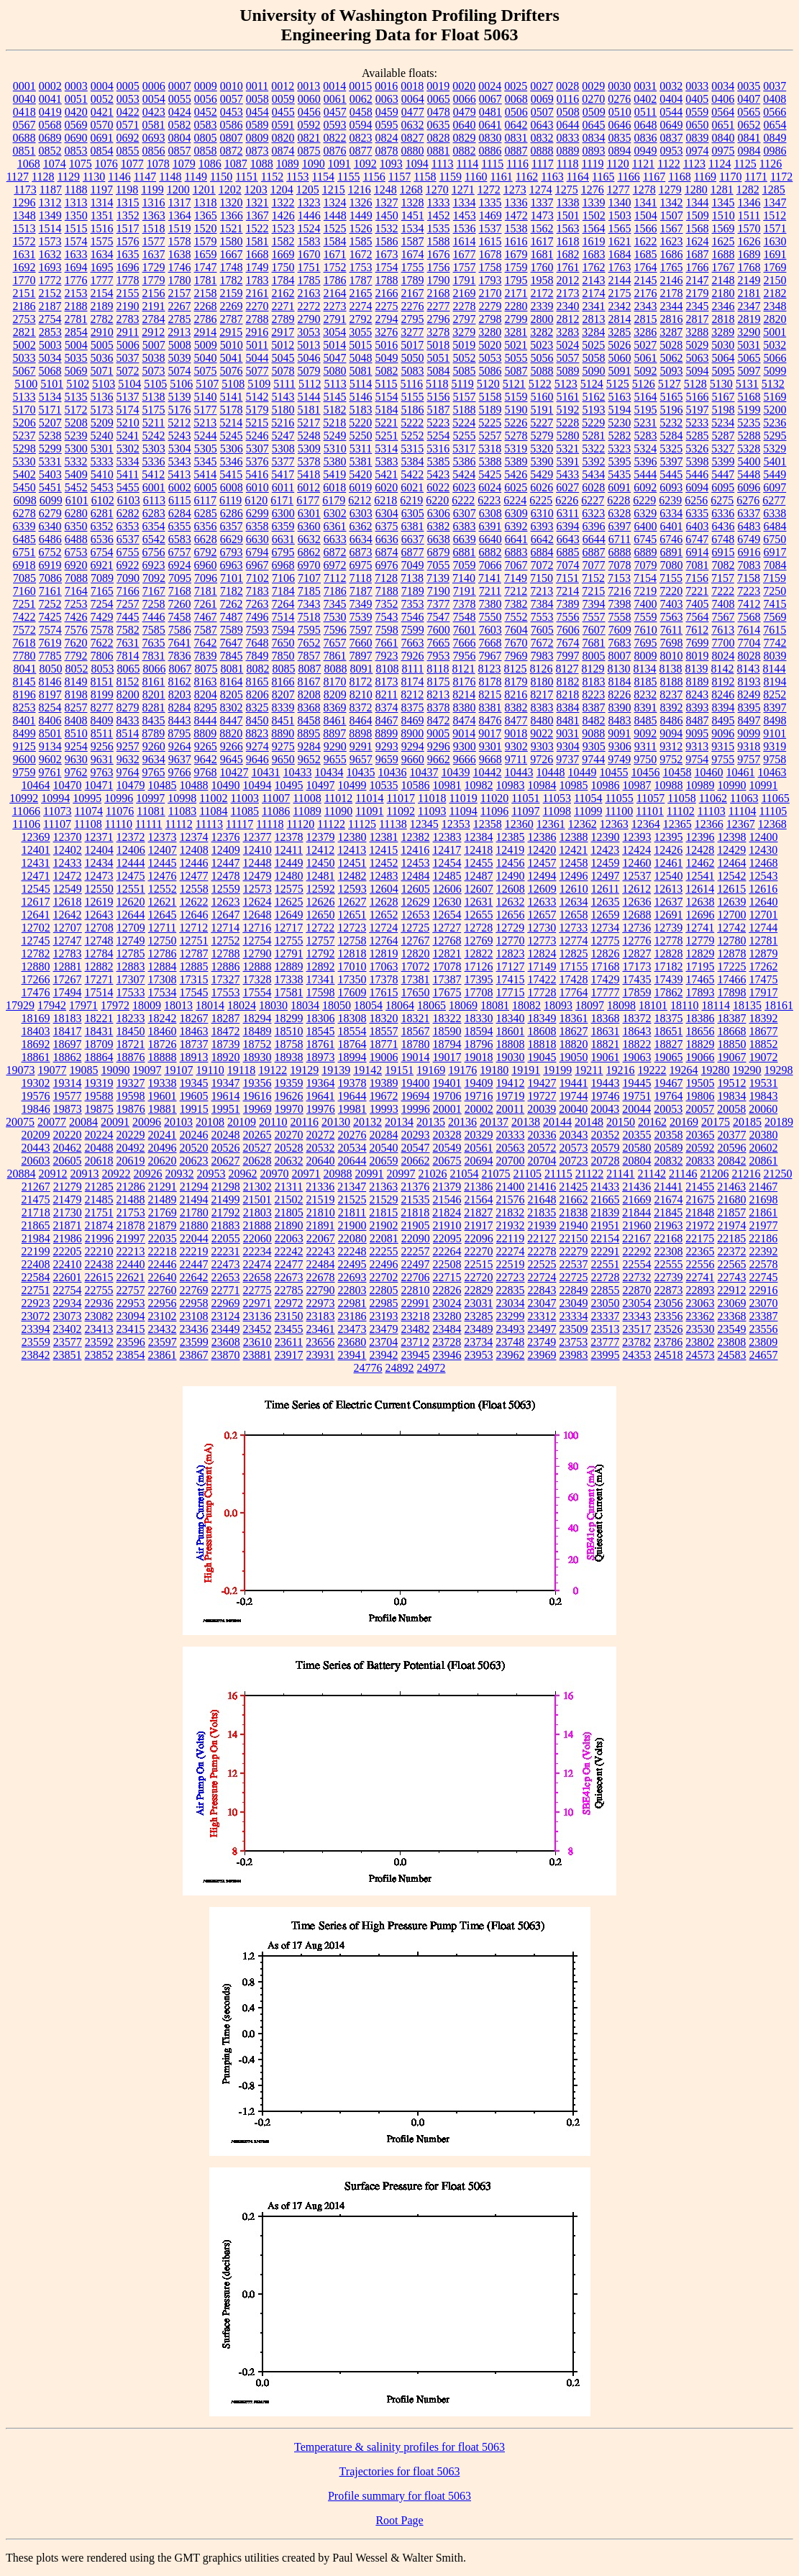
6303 (361, 513)
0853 (76, 151)
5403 (50, 474)
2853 (50, 332)
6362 (361, 526)
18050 (336, 1005)
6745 (645, 539)
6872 (335, 552)
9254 (76, 746)
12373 (162, 837)
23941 (352, 1355)
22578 (763, 1264)
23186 (352, 1316)
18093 (558, 1005)
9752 (670, 759)
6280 (76, 513)
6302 (335, 513)
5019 (463, 345)
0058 (257, 99)
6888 (619, 552)
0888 (542, 151)
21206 (714, 1174)
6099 (51, 500)
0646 (619, 125)
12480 (289, 876)
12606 (447, 889)
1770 (24, 280)
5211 (153, 423)
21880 (194, 1225)
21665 (605, 1199)
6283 (153, 513)
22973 (320, 1303)
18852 (763, 1044)
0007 (179, 86)
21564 (479, 1199)
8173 (386, 681)
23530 (700, 1329)
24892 (399, 1368)
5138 (153, 397)
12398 (732, 837)
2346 (723, 306)
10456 (645, 772)
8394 (723, 707)
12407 (162, 850)
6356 (205, 526)
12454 (447, 863)
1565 (619, 228)
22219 (194, 1251)
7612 (696, 630)
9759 (24, 772)
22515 (479, 1264)
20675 (447, 1161)
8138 (670, 669)
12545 (36, 889)
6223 (489, 500)
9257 (128, 746)
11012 (338, 798)
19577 (67, 1096)
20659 (384, 1161)
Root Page (399, 2520)
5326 (696, 448)
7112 (335, 578)
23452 (257, 1329)
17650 (415, 992)
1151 (246, 176)
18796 (479, 1044)
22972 (289, 1303)
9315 (722, 746)
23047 (542, 1303)
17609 (352, 992)
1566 (645, 228)
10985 (574, 785)
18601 (510, 1031)
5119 (462, 384)
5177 (205, 410)
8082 (257, 669)
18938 (289, 1057)
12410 (257, 850)
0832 (542, 138)
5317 (463, 448)
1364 (179, 215)
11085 (245, 811)
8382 (516, 707)
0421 (102, 112)
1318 (205, 202)
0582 (179, 125)
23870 (225, 1355)
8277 (102, 707)
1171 (755, 176)
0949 (645, 151)
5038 (153, 358)
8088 (335, 669)
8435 (153, 720)
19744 (574, 1096)
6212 (359, 500)
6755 (128, 552)
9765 (153, 772)
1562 (542, 228)
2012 (568, 280)
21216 (745, 1174)
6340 (50, 526)
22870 (637, 1290)
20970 (274, 1174)
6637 (412, 539)
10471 (99, 785)
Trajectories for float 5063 (399, 2471)
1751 (309, 267)
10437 (424, 772)
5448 (748, 474)
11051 (525, 798)
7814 (128, 656)
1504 (645, 215)
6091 (619, 487)
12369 (36, 837)
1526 (361, 228)
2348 (775, 306)
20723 (574, 1161)
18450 (131, 1031)
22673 (289, 1277)
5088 (542, 371)
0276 (619, 99)
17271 (99, 979)
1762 (594, 267)
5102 (77, 384)
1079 (184, 164)
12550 (99, 889)
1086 (210, 164)
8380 (464, 707)
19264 (684, 1070)
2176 (645, 293)
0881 (438, 151)
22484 (320, 1264)
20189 (778, 1122)
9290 (335, 746)
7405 (697, 604)
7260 (179, 604)
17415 (510, 979)
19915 (194, 1109)
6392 (516, 526)
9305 (594, 746)
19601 (162, 1096)
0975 (723, 151)
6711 (619, 539)
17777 (605, 992)
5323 (619, 448)
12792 (320, 953)
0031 (645, 86)
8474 (464, 720)
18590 (447, 1031)
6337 (748, 513)
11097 (525, 811)
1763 (619, 267)
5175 (153, 410)
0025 (515, 86)
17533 (131, 992)
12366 (709, 824)
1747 (205, 267)
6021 (412, 487)
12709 (131, 927)
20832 (668, 1161)
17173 (637, 966)
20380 (763, 1135)
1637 (153, 254)
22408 (36, 1264)
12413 (351, 850)
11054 (588, 798)
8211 (386, 694)
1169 (705, 176)
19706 (447, 1096)
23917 (289, 1355)
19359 (289, 1083)
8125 (515, 669)
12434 (99, 863)
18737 (194, 1044)
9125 (24, 746)
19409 (479, 1083)
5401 (775, 461)
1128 (43, 176)
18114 (716, 1005)
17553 (225, 992)
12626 (320, 902)
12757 (320, 940)
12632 (510, 902)
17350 (352, 979)
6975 (361, 565)
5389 (516, 461)
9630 (76, 759)
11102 (681, 811)
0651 (723, 125)
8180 (542, 681)
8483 (619, 720)
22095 (447, 1238)
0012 (282, 86)
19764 (668, 1096)
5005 (102, 345)
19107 (178, 1070)
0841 (749, 138)
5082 (386, 371)
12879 (763, 953)
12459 (605, 863)
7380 (490, 604)
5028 (670, 345)
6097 (774, 487)
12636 (637, 902)
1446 (309, 215)
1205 (307, 189)
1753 (361, 267)
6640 (490, 539)
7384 (542, 604)
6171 (281, 500)
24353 (637, 1355)
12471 (36, 876)
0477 (412, 112)
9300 (464, 746)
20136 (462, 1122)
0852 (50, 151)
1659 (205, 254)
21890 (289, 1225)
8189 (697, 681)
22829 (479, 1290)
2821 (24, 332)
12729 (510, 927)
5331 (50, 461)
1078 (158, 164)
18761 (320, 1044)
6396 (594, 526)
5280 (568, 435)
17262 (763, 966)
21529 (384, 1199)
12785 (131, 953)
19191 (525, 1070)
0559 (696, 112)
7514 (283, 617)
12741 (699, 927)
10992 (23, 798)
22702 (384, 1277)
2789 (283, 319)
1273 (514, 189)
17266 (36, 979)
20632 (289, 1161)
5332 (76, 461)
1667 (231, 254)
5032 (774, 345)
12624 (257, 902)
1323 (309, 202)
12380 (352, 837)
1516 (102, 228)
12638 (700, 902)
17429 (605, 979)
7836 (179, 656)
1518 (153, 228)
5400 (749, 461)
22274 (510, 1251)
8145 (24, 681)
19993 (384, 1109)
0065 (438, 99)
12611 (605, 889)
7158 (748, 578)
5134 (50, 397)
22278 (542, 1251)
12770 (510, 940)
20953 (211, 1174)
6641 (516, 539)
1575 (102, 241)
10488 (194, 785)
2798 (490, 319)
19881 (162, 1109)
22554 (637, 1264)
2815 (645, 319)
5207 (50, 423)
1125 (745, 164)
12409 (225, 850)
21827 (478, 1212)
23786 (668, 1342)
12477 (194, 876)
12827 (637, 953)
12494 (542, 876)
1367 (257, 215)
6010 (257, 487)
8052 (76, 669)
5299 (50, 448)
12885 (194, 966)
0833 (568, 138)
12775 (605, 940)
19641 (320, 1096)
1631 (24, 254)
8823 (256, 733)
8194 (775, 681)
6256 (696, 500)
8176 (464, 681)
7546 (412, 617)
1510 (723, 215)
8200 (128, 694)
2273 (335, 306)
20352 (605, 1135)
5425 (489, 474)
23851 (67, 1355)
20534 (352, 1148)
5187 (438, 410)
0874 (283, 151)
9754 (696, 759)
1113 (443, 164)
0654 (775, 125)
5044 (257, 358)
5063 (697, 358)
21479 (67, 1199)
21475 (36, 1199)
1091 (339, 164)
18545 (320, 1031)
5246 (257, 435)
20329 (479, 1135)
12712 (193, 927)
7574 (50, 630)
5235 (748, 423)
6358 (257, 526)
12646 (194, 915)
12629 (415, 902)
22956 (162, 1303)
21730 (67, 1212)
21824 (446, 1212)
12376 (225, 837)
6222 (463, 500)
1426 (283, 215)
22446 (162, 1264)
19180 (494, 1070)
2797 (464, 319)
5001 (774, 332)
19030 (510, 1057)
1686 (671, 254)
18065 (431, 1005)
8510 (76, 733)
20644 (352, 1161)
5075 (205, 371)
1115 (492, 164)
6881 (464, 552)
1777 (102, 280)
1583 (309, 241)
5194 (619, 410)
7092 (153, 578)
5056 (542, 358)
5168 (749, 397)
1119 (593, 164)
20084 (83, 1122)
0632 (412, 125)
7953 (438, 656)
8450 (257, 720)
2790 (309, 319)
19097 (146, 1070)
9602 (50, 759)
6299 (257, 513)
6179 (333, 500)
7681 (594, 643)
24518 (668, 1355)
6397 (619, 526)
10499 (352, 785)
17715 (510, 992)
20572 (542, 1148)
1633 (76, 254)
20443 (36, 1148)
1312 (50, 202)
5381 (361, 461)
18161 (778, 1005)
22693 (352, 1277)
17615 (384, 992)
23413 (99, 1329)
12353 (456, 824)
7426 (76, 617)
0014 (334, 86)
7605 (542, 630)
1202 (230, 189)
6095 (722, 487)
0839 (697, 138)
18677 (763, 1031)
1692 (24, 267)
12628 (384, 902)
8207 (283, 694)
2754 (50, 319)
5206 (24, 423)
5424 (463, 474)
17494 (67, 992)
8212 (412, 694)
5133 (24, 397)
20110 (273, 1122)
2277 (438, 306)
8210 (361, 694)
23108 (194, 1316)
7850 (283, 656)
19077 (51, 1070)
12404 (99, 850)
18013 (178, 1005)
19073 (20, 1070)
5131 (747, 384)
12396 (700, 837)
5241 (128, 435)
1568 (697, 228)
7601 (464, 630)
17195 (700, 966)
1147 (145, 176)
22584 (36, 1277)
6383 (464, 526)
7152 (593, 578)
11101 (650, 811)
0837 (671, 138)
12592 (320, 889)
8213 (437, 694)
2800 (542, 319)
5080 (335, 371)
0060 (309, 99)
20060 (763, 1109)
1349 (50, 215)
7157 (722, 578)
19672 (384, 1096)
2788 (257, 319)
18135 (747, 1005)
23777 (604, 1342)
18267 (194, 1018)
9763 (102, 772)
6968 (283, 565)
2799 (516, 319)
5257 (490, 435)
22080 (352, 1238)
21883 (225, 1225)
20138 (525, 1122)
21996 (99, 1238)
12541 (700, 876)
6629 (231, 539)
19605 (194, 1096)
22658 (257, 1277)
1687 (697, 254)
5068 (50, 371)
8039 (775, 656)
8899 (386, 733)
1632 (50, 254)
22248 (352, 1251)
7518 (309, 617)
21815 (383, 1212)
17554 (257, 992)
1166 (628, 176)
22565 (732, 1264)
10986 (605, 785)
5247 (283, 435)
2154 (102, 293)
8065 (128, 669)
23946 (447, 1355)
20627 (225, 1161)
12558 (194, 889)
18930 (257, 1057)
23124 (225, 1316)
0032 (670, 86)
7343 (309, 604)
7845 (231, 656)
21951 (605, 1225)
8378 (438, 707)
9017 (489, 733)
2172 (542, 293)
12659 (605, 915)
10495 (289, 785)
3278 (437, 332)
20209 (36, 1135)
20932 (179, 1174)
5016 (386, 345)
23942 (384, 1355)
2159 (231, 293)
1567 (671, 228)
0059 (283, 99)
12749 (131, 940)
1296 (24, 202)
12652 (384, 915)
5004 (76, 345)
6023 (463, 487)
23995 (605, 1355)
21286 (131, 1186)
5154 (386, 397)
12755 (289, 940)
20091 (115, 1122)
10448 (551, 772)
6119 (230, 500)
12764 (384, 940)
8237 (670, 694)
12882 (99, 966)
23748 (510, 1342)
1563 (568, 228)
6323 (593, 513)
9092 (645, 733)
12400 (763, 837)
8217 (541, 694)
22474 (257, 1264)
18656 (700, 1031)
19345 (194, 1083)
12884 (162, 966)
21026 (433, 1174)
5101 (51, 384)
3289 (722, 332)
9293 (386, 746)
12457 (542, 863)
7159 (774, 578)
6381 (412, 526)
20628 (257, 1161)
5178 (231, 410)
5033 (24, 358)
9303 (542, 746)
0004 (102, 86)
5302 (128, 448)
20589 (668, 1148)
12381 (384, 837)
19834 (732, 1096)
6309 (516, 513)
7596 (335, 630)
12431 (36, 863)
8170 (335, 681)
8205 (231, 694)
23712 (415, 1342)
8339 (283, 707)
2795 (412, 319)
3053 (308, 332)
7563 (671, 617)
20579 (605, 1148)
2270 (257, 306)
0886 (490, 151)
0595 (386, 125)
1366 (231, 215)
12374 (194, 837)
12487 (479, 876)
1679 (516, 254)
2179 (697, 293)
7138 (412, 578)
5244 (205, 435)
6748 (722, 539)
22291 (605, 1251)
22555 (668, 1264)
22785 (289, 1290)
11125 (362, 824)
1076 (106, 164)
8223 (593, 694)
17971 (83, 1005)
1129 (69, 176)
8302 (231, 707)
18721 (131, 1044)
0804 (179, 138)
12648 (257, 915)
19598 (131, 1096)
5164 (645, 397)
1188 (76, 189)
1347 (775, 202)
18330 (479, 1018)
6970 (309, 565)
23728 (446, 1342)
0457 (335, 112)
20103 (178, 1122)
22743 (732, 1277)
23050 (605, 1303)
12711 (162, 927)
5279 (542, 435)
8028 (749, 656)
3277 (412, 332)
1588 (438, 241)
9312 (670, 746)
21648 (542, 1199)
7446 (153, 617)
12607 (479, 889)
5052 (464, 358)
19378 (352, 1083)
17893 (700, 992)
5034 (50, 358)
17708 (479, 992)
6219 (411, 500)
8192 (723, 681)
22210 (99, 1251)
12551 (131, 889)
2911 (128, 332)
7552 (516, 617)
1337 (542, 202)
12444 (131, 863)
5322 (593, 448)
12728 (478, 927)
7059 (464, 565)
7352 (386, 604)
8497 (749, 720)
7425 (50, 617)
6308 (490, 513)
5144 (309, 397)
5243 (179, 435)
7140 (463, 578)
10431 (266, 772)
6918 (24, 565)
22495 (352, 1264)
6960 (205, 565)
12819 (384, 953)
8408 (76, 720)
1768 (749, 267)
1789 (412, 280)
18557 (384, 1031)
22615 (99, 1277)
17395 (479, 979)
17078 (447, 966)
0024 (489, 86)
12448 (257, 863)
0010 (231, 86)
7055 (438, 565)
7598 (386, 630)
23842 (36, 1355)
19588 (99, 1096)
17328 (257, 979)
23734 (478, 1342)
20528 (289, 1148)
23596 (131, 1342)
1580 (231, 241)
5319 (515, 448)
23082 (99, 1316)
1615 (490, 241)
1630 (775, 241)
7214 (567, 591)
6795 (283, 552)
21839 (604, 1212)
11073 (57, 811)
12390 (605, 837)
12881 (67, 966)
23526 (668, 1329)
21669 (637, 1199)
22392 (763, 1251)
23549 (732, 1329)
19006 (384, 1057)
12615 (731, 889)
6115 (179, 500)
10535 (384, 785)
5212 (179, 423)
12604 (384, 889)
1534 (412, 228)
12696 (700, 915)
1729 (153, 267)
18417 (67, 1031)
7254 (102, 604)
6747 (696, 539)
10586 (415, 785)
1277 (618, 189)
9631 (102, 759)
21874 (99, 1225)
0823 (361, 138)
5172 (76, 410)
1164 (578, 176)
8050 (50, 669)
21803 (257, 1212)
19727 (542, 1096)
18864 (99, 1057)
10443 (519, 772)
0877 (361, 151)
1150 (221, 176)
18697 (67, 1044)
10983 (510, 785)
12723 (351, 927)
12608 (510, 889)
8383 (542, 707)
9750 (645, 759)
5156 (438, 397)
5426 (515, 474)
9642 (205, 759)
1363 (153, 215)
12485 (447, 876)
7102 (257, 578)
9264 (179, 746)
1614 (464, 241)
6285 (205, 513)
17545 (194, 992)
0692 (128, 138)
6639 (464, 539)
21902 (384, 1225)
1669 (283, 254)
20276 (352, 1135)
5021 (515, 345)
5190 (516, 410)
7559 (645, 617)
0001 (24, 86)
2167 (412, 293)
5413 (179, 474)
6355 (179, 526)
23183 (320, 1316)
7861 (335, 656)
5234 (722, 423)
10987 (637, 785)
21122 (589, 1174)
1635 (128, 254)
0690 (76, 138)
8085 (283, 669)
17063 (384, 966)
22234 (257, 1251)
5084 (438, 371)
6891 (671, 552)
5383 (386, 461)
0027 (541, 86)
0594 (361, 125)
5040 (205, 358)
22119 (510, 1238)
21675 (700, 1199)
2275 (386, 306)
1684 (619, 254)
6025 (515, 487)
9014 (463, 733)
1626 (749, 241)
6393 (542, 526)
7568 (749, 617)
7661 (386, 643)
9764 (128, 772)
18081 (494, 1005)
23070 (763, 1303)
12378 (289, 837)
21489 (162, 1199)
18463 (194, 1031)
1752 (335, 267)
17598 (320, 992)
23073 (67, 1316)
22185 (731, 1238)
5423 (437, 474)
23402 (67, 1329)
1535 (438, 228)
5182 (335, 410)
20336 (542, 1135)
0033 (696, 86)
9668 (490, 759)
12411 (289, 850)
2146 (671, 280)
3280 (489, 332)
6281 (102, 513)
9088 (593, 733)
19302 (36, 1083)
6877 (412, 552)
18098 (621, 1005)
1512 (774, 215)
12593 (352, 889)
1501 (568, 215)
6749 (748, 539)
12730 (541, 927)
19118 (241, 1070)
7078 (619, 565)
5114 (361, 384)
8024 (723, 656)
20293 (415, 1135)
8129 (593, 669)
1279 (670, 189)
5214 (230, 423)
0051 (76, 99)
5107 (207, 384)
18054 (368, 1005)
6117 (205, 500)
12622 (194, 902)
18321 (415, 1018)
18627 (574, 1031)
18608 (542, 1031)
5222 (412, 423)
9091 (619, 733)
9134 (50, 746)
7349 (361, 604)
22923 (36, 1303)
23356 (668, 1316)
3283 (567, 332)
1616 (516, 241)
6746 (670, 539)
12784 (99, 953)
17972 (115, 1005)
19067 (732, 1057)
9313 (696, 746)
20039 (541, 1109)
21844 (636, 1212)
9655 (335, 759)
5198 (723, 410)
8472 (438, 720)
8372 (361, 707)
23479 (384, 1329)
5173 (102, 410)
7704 (749, 643)
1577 (153, 241)
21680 (732, 1199)
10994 (55, 798)
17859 (637, 992)
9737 (567, 759)
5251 (386, 435)
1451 (412, 215)
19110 (210, 1070)
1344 (697, 202)
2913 (179, 332)
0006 (153, 86)
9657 (361, 759)
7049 (412, 565)
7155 (670, 578)
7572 (24, 630)
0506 (516, 112)
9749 (619, 759)
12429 (731, 850)
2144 (619, 280)
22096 (479, 1238)
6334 (670, 513)
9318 (748, 746)
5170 (24, 410)
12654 (447, 915)
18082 (526, 1005)
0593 (335, 125)
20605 (67, 1161)
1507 (671, 215)
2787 (231, 319)
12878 (732, 953)
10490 (225, 785)
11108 (88, 824)
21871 (67, 1225)
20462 (67, 1148)
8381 (490, 707)
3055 (360, 332)
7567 (723, 617)
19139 (335, 1070)
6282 (128, 513)
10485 (162, 785)
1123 (694, 164)
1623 (671, 241)
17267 (67, 979)
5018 (437, 345)
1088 (261, 164)
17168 (605, 966)
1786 (335, 280)
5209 (102, 423)
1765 (671, 267)
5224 (463, 423)
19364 (320, 1083)
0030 (619, 86)
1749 (257, 267)
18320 (384, 1018)
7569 (775, 617)
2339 (542, 306)
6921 (102, 565)
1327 (386, 202)
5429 (541, 474)
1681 (542, 254)
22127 (541, 1238)
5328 (748, 448)
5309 (309, 448)
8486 (671, 720)
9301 (490, 746)
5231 (645, 423)
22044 (194, 1238)
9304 (568, 746)
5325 (670, 448)
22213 (131, 1251)
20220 (67, 1135)
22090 (415, 1238)
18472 (225, 1031)
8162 (179, 681)
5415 (230, 474)
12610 (574, 889)
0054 (153, 99)
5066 (775, 358)
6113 (154, 500)
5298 (24, 448)
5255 (464, 435)
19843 (763, 1096)
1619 (594, 241)
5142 (257, 397)
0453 (231, 112)
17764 (574, 992)
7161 (50, 591)
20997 (401, 1174)
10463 (772, 772)
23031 (479, 1303)
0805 (205, 138)
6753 (76, 552)
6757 (179, 552)
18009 (146, 1005)
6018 (334, 487)
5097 (749, 371)
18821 (605, 1044)
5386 (464, 461)
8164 (231, 681)
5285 (697, 435)
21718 (36, 1212)
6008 (231, 487)
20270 (289, 1135)
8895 (308, 733)
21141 (620, 1174)
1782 (231, 280)
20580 (637, 1148)
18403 (36, 1031)
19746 (605, 1096)
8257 (76, 707)
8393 (697, 707)
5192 (568, 410)
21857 (731, 1212)
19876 (131, 1109)
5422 (412, 474)
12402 (67, 850)
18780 (415, 1044)
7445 (128, 617)
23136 (257, 1316)
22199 (36, 1251)
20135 (430, 1122)
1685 (645, 254)
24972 (431, 1368)
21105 (527, 1174)
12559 (225, 889)
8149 (76, 681)
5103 (103, 384)
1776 (76, 280)
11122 (331, 824)
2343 (645, 306)
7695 (645, 643)
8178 (490, 681)
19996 (415, 1109)
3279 (463, 332)
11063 (744, 798)
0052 (102, 99)
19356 (257, 1083)
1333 (438, 202)
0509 (594, 112)
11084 (213, 811)
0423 (153, 112)
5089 (568, 371)
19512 (732, 1083)
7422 (24, 617)
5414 (204, 474)
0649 (671, 125)
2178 (671, 293)
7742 (775, 643)
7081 (697, 565)
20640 (320, 1161)
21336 (320, 1186)
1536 (464, 228)
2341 (594, 306)
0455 (283, 112)
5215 (256, 423)
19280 (715, 1070)
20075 (20, 1122)
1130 (94, 176)
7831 (153, 656)
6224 (514, 500)
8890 (282, 733)
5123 (565, 384)
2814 (619, 319)
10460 (709, 772)
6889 (645, 552)
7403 (671, 604)
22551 (605, 1264)
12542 (732, 876)
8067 (179, 669)
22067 (320, 1238)
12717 (288, 927)
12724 (383, 927)
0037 (774, 86)
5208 (76, 423)
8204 (205, 694)
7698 (671, 643)
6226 (566, 500)
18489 (257, 1031)
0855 (128, 151)
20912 (53, 1174)
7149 (515, 578)
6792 (205, 552)
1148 (170, 176)
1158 (425, 176)
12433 (67, 863)
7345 (335, 604)
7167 (153, 591)
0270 (593, 99)
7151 (567, 578)
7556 (568, 617)
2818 (723, 319)
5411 (128, 474)
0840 (723, 138)
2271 (283, 306)
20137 (494, 1122)
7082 (723, 565)
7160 (24, 591)
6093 (670, 487)
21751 (99, 1212)
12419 (510, 850)
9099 (748, 733)
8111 (412, 669)
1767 (723, 267)
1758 (490, 267)
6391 (490, 526)
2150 (775, 280)
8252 (774, 694)
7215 (593, 591)
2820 (775, 319)
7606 (568, 630)
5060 (619, 358)
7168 (179, 591)
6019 (360, 487)
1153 (297, 176)
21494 (194, 1199)
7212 (515, 591)
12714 (225, 927)
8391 (645, 707)
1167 (654, 176)
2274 (361, 306)
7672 (542, 643)
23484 (447, 1329)
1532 (386, 228)
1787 (361, 280)
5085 (464, 371)
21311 (289, 1186)
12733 (573, 927)
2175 (619, 293)
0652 (749, 125)
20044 (636, 1109)
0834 (594, 138)
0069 (542, 99)
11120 (300, 824)
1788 (386, 280)
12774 (574, 940)
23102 (162, 1316)
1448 (335, 215)
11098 (557, 811)
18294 (257, 1018)
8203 (179, 694)
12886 (225, 966)
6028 (593, 487)
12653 (415, 915)
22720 (479, 1277)
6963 (231, 565)
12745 (36, 940)
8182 (568, 681)
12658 (574, 915)
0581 (153, 125)
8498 (775, 720)
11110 (118, 824)
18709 (99, 1044)
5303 (153, 448)
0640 (464, 125)
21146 (683, 1174)
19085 (83, 1070)
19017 (447, 1057)
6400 (645, 526)
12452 (384, 863)
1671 (335, 254)
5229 (593, 423)
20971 (306, 1174)
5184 (386, 410)
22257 (415, 1251)
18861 (36, 1057)
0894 (619, 151)
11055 (619, 798)
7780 (24, 656)
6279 (50, 513)
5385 (438, 461)
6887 (594, 552)
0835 (619, 138)
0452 (205, 112)
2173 (568, 293)
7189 (412, 591)
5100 (25, 384)
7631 (128, 643)
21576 (510, 1199)
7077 (594, 565)
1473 (542, 215)
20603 (36, 1161)
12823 (510, 953)
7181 (205, 591)
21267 (36, 1186)
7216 (619, 591)
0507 (542, 112)
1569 (723, 228)
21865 (36, 1225)
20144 (557, 1122)
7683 (619, 643)
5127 (669, 384)
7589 (231, 630)
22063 (289, 1238)
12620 (131, 902)
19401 (447, 1083)
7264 (283, 604)
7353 (412, 604)
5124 (591, 384)
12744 (763, 927)
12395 (668, 837)
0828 (438, 138)
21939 (542, 1225)
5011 (257, 345)
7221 (696, 591)
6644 (594, 539)
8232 (645, 694)
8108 (386, 669)
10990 (732, 785)
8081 (231, 669)
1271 (463, 189)
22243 (320, 1251)
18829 (700, 1044)
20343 (574, 1135)
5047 (335, 358)
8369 (335, 707)
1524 (309, 228)
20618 (99, 1161)
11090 (338, 811)
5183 (361, 410)
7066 (490, 565)
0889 (568, 151)
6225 (540, 500)
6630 (257, 539)
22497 (415, 1264)
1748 (231, 267)
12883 (131, 966)
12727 (446, 927)
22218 (162, 1251)
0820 (283, 138)
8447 (231, 720)
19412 (510, 1083)
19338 (162, 1083)
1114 (468, 164)
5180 (283, 410)
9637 (179, 759)
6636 (386, 539)
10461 (740, 772)
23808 (731, 1342)
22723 (510, 1277)
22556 (700, 1264)
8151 (102, 681)
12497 (605, 876)
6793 (231, 552)
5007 (153, 345)
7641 (179, 643)
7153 (619, 578)
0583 (205, 125)
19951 (225, 1109)
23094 (131, 1316)
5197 (697, 410)
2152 (50, 293)
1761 (568, 267)
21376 (415, 1186)
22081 (384, 1238)
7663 (412, 643)
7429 (102, 617)
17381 (415, 979)
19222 (652, 1070)
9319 (774, 746)
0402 (645, 99)
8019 (697, 656)
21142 (652, 1174)
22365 (700, 1251)
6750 (774, 539)
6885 (568, 552)
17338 (289, 979)
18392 (763, 1018)
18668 (732, 1031)
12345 (424, 824)
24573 (700, 1355)
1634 (102, 254)
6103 (128, 500)
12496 (574, 876)
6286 (231, 513)
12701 (763, 915)
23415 (131, 1329)
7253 (76, 604)
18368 (605, 1018)
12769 (479, 940)
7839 (205, 656)
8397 (775, 707)
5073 (153, 371)
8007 (619, 656)
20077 (51, 1122)
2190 (128, 306)
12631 (479, 902)
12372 (131, 837)
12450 (320, 863)
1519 (179, 228)
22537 (574, 1264)
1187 (51, 189)
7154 (645, 578)
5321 (567, 448)
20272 (320, 1135)
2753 (24, 319)
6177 (307, 500)
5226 (515, 423)
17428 (574, 979)
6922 (128, 565)
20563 (510, 1148)
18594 (479, 1031)
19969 (257, 1109)
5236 (774, 423)
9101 (774, 733)
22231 (225, 1251)
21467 (763, 1186)
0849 (775, 138)
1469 (490, 215)
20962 (243, 1174)
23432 (162, 1329)
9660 (412, 759)
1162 (527, 176)
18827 (668, 1044)
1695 (102, 267)
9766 (179, 772)
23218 (415, 1316)
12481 (320, 876)
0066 (464, 99)
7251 (24, 604)
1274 (540, 189)
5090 (594, 371)
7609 (619, 630)
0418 (24, 112)
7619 (50, 643)
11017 (401, 798)
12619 (99, 902)
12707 (67, 927)
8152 (128, 681)
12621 (162, 902)
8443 (179, 720)
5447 (722, 474)
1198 (127, 189)
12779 (700, 940)
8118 (437, 669)
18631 (605, 1031)
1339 (594, 202)
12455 (479, 863)
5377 (283, 461)
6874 (386, 552)
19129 (304, 1070)
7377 (438, 604)
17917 (763, 992)
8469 (412, 720)
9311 (645, 746)
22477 (289, 1264)
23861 (162, 1355)
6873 (361, 552)
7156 (696, 578)
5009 (205, 345)
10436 (392, 772)
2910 (102, 332)
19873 (67, 1109)
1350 (76, 215)
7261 (205, 604)
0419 (50, 112)
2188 (76, 306)
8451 (283, 720)
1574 (76, 241)
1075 (80, 164)
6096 (748, 487)
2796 (438, 319)
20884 (21, 1174)
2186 (24, 306)
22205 (67, 1251)
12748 (99, 940)
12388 (574, 837)
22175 (699, 1238)
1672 (361, 254)
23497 (542, 1329)
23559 (36, 1342)
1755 (412, 267)
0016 (386, 86)
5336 (153, 461)
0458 (361, 112)
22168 (668, 1238)
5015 (360, 345)
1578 (179, 241)
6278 (24, 513)
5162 (594, 397)
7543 (386, 617)
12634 (574, 902)
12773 (542, 940)
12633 (542, 902)
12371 (99, 837)
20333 (510, 1135)
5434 (593, 474)
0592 (309, 125)
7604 (516, 630)
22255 (384, 1251)
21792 (225, 1212)
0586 (231, 125)
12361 (551, 824)
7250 (774, 591)
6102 (102, 500)
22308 (668, 1251)
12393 (637, 837)
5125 (617, 384)
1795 (516, 280)
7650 (283, 643)
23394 (36, 1329)
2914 (204, 332)
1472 (516, 215)
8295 (205, 707)
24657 (763, 1355)
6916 (749, 552)
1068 (28, 164)
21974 (732, 1225)
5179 (257, 410)
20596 (732, 1148)
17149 (542, 966)
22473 (225, 1264)
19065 (668, 1057)
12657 (542, 915)
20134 (399, 1122)
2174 (594, 293)
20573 (574, 1148)
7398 (619, 604)
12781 (763, 940)
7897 (361, 656)
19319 (99, 1083)
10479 (131, 785)
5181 (309, 410)
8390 (619, 707)
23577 (67, 1342)
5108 (233, 384)
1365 (205, 215)
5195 (645, 410)
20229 (131, 1135)
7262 (231, 604)
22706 (415, 1277)
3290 (748, 332)
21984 (36, 1238)
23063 (700, 1303)
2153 (76, 293)
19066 (700, 1057)
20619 (131, 1161)
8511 (102, 733)
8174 (412, 681)
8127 (567, 669)
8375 (412, 707)
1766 (697, 267)
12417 (446, 850)
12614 (699, 889)
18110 (684, 1005)
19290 (747, 1070)
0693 (153, 138)
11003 (245, 798)
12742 (731, 927)
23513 (605, 1329)
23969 (542, 1355)
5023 (541, 345)
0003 (76, 86)
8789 (153, 733)
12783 (67, 953)
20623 (194, 1161)
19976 (320, 1109)
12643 (99, 915)
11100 (619, 811)
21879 (162, 1225)
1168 (679, 176)
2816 (671, 319)
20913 (84, 1174)
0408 (774, 99)
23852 (99, 1355)
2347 (749, 306)
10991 (763, 785)
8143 (748, 669)
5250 (361, 435)
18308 (352, 1018)
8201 (153, 694)
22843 (542, 1290)
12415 (383, 850)
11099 (588, 811)
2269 (231, 306)
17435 (637, 979)
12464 (732, 863)
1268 (411, 189)
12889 (289, 966)
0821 (309, 138)
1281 (722, 189)
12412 (320, 850)
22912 (732, 1290)
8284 (179, 707)
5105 (155, 384)
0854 (102, 151)
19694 (415, 1096)
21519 (320, 1199)
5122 (540, 384)
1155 (348, 176)
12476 (162, 876)
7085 (24, 578)
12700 (732, 915)
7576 (76, 630)
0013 (308, 86)
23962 (510, 1355)
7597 (361, 630)
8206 (257, 694)
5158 (490, 397)
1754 (386, 267)
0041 (50, 99)
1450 (386, 215)
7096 (205, 578)
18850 (732, 1044)
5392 (594, 461)
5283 (645, 435)
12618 (67, 902)
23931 (320, 1355)
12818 (352, 953)
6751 (24, 552)
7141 (489, 578)
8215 (489, 694)
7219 (645, 591)
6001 (153, 487)
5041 (231, 358)
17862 (668, 992)
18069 (463, 1005)
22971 (257, 1303)
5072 (128, 371)
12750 (162, 940)
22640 (162, 1277)
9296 (438, 746)
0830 (490, 138)
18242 (162, 1018)
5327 (722, 448)
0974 (697, 151)
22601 (67, 1277)
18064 (399, 1005)
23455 (289, 1329)
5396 (645, 461)
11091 (369, 811)
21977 (763, 1225)
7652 (309, 643)
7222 (722, 591)
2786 (205, 319)
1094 (417, 164)
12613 (668, 889)
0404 (670, 99)
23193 (384, 1316)
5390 (542, 461)
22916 (763, 1290)
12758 (352, 940)
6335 (696, 513)
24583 (732, 1355)
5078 (283, 371)
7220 (670, 591)
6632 (309, 539)
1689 (749, 254)
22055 (225, 1238)
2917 (282, 332)
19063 (637, 1057)
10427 (234, 772)
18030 (273, 1005)
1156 (373, 176)
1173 (25, 189)
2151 (24, 293)
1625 (723, 241)
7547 (438, 617)
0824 (386, 138)
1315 (128, 202)
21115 (558, 1174)
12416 (415, 850)
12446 (194, 863)
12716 (256, 927)
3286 (645, 332)
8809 (204, 733)
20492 (131, 1148)
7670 (516, 643)
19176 (462, 1070)
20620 (162, 1161)
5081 (361, 371)
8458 (309, 720)
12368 (772, 824)
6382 (438, 526)
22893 (700, 1290)
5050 (412, 358)
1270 (437, 189)
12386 (542, 837)
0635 (438, 125)
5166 (697, 397)
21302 (257, 1186)
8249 (748, 694)
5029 (696, 345)
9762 (76, 772)
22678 (320, 1277)
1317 (179, 202)
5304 (179, 448)
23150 (289, 1316)
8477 (516, 720)
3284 (593, 332)
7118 (361, 578)
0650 (697, 125)
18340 (510, 1018)
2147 (697, 280)
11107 (57, 824)
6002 (179, 487)
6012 (308, 487)
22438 (99, 1264)
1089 (287, 164)
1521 (231, 228)
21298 (225, 1186)
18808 (510, 1044)
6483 (749, 526)
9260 (153, 746)
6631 (283, 539)
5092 (645, 371)
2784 (153, 319)
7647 (231, 643)
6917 (775, 552)
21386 (478, 1186)
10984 (542, 785)
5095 (723, 371)
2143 (594, 280)
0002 (50, 86)
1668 (257, 254)
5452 (76, 487)
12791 (289, 953)
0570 (102, 125)
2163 (309, 293)
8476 (490, 720)
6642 (542, 539)
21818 (415, 1212)
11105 (773, 811)
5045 (283, 358)
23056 (668, 1303)
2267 (179, 306)
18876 (131, 1057)
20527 (257, 1148)
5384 (412, 461)
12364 (645, 824)
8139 (696, 669)
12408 (194, 850)
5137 (128, 397)
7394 (594, 604)
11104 (743, 811)
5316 (437, 448)
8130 (619, 669)
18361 (574, 1018)
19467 (668, 1083)
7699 (697, 643)
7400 (645, 604)
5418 (308, 474)
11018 (432, 798)
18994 (352, 1057)
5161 (568, 397)
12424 (636, 850)
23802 (699, 1342)
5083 (412, 371)
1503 (619, 215)
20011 (510, 1109)
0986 (775, 151)
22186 (763, 1238)
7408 (723, 604)
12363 (614, 824)
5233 (696, 423)
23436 (194, 1329)
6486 (50, 539)
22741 (700, 1277)
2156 (153, 293)
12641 (36, 915)
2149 (749, 280)
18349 (542, 1018)
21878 (131, 1225)
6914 (697, 552)
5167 (723, 397)
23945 (415, 1355)
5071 (102, 371)
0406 (722, 99)
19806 (700, 1096)
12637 (668, 902)
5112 (309, 384)
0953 (671, 151)
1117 (542, 164)
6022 (437, 487)
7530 (335, 617)
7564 (697, 617)
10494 (257, 785)
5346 (231, 461)
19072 (763, 1057)
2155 (128, 293)
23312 (542, 1316)
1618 (568, 241)
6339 (24, 526)
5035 (76, 358)
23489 (479, 1329)
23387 (763, 1316)
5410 (102, 474)
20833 (700, 1161)
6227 (592, 500)
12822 (479, 953)
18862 (67, 1057)
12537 (637, 876)
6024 (489, 487)
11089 (307, 811)
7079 (645, 565)
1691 (775, 254)
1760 (542, 267)
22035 (162, 1238)
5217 (308, 423)
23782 (636, 1342)
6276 (747, 500)
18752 (257, 1044)
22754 (67, 1290)
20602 (763, 1148)
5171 (50, 410)
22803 (352, 1290)
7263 (257, 604)
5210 (128, 423)
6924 (179, 565)
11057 (650, 798)
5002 (24, 345)
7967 (490, 656)
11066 (26, 811)
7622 (102, 643)
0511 (645, 112)
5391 (568, 461)
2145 (645, 280)
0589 (257, 125)
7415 (775, 604)
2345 (697, 306)
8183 (594, 681)
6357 (231, 526)
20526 (225, 1148)
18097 (589, 1005)
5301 (102, 448)
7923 (386, 656)
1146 (119, 176)
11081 (151, 811)
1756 (438, 267)
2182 (775, 293)
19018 (479, 1057)
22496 (384, 1264)
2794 (386, 319)
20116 (305, 1122)
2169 (464, 293)
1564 (594, 228)
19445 (637, 1083)
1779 (153, 280)
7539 (361, 617)
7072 (542, 565)
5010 (231, 345)
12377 (257, 837)
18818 (542, 1044)
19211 (589, 1070)
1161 (501, 176)
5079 (309, 371)
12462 (700, 863)
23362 (700, 1316)
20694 (479, 1161)
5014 (334, 345)
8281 (153, 707)
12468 (763, 863)
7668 (490, 643)
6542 (153, 539)
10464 (36, 785)
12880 (36, 966)
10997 (150, 798)
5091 (619, 371)
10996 (118, 798)
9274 (257, 746)
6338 (774, 513)
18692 (36, 1044)
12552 (162, 889)
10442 (487, 772)
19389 (384, 1083)
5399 (723, 461)
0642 (516, 125)
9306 (619, 746)
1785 (309, 280)
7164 (76, 591)
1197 (102, 189)
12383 (447, 837)
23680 (351, 1342)
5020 (489, 345)
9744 (593, 759)
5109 (258, 384)
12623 (225, 902)
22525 (542, 1264)
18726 (162, 1044)
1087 (235, 164)
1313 (76, 202)
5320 (541, 448)
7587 (205, 630)
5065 (749, 358)
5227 (541, 423)
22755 (99, 1290)
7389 (568, 604)
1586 (386, 241)
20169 (684, 1122)
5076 (231, 371)
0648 (645, 125)
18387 (732, 1018)
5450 (24, 487)
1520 (205, 228)
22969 (225, 1303)
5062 (671, 358)
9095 (696, 733)
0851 (24, 151)
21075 (496, 1174)
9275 (283, 746)
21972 (700, 1225)
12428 (699, 850)
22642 (194, 1277)
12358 (487, 824)
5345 (205, 461)
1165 (603, 176)
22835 (510, 1290)
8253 (24, 707)
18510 (289, 1031)
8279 (128, 707)
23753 (573, 1342)
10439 (456, 772)
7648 (257, 643)
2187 (50, 306)
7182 (231, 591)
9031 (567, 733)
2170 (490, 293)
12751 (194, 940)
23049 (574, 1303)
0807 (231, 138)
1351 (102, 215)
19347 (225, 1083)
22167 (636, 1238)
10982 (479, 785)
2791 (335, 319)
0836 (645, 138)
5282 (619, 435)
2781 (76, 319)
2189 (102, 306)
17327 (225, 979)
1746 (179, 267)
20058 (731, 1109)
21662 (574, 1199)
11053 (557, 798)
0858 (205, 151)
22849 (574, 1290)
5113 (335, 384)
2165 (361, 293)
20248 (225, 1135)
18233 (131, 1018)
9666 (464, 759)
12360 (519, 824)
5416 (256, 474)
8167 (309, 681)
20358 (668, 1135)
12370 (67, 837)
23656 (320, 1342)
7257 (128, 604)
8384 (568, 707)
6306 (438, 513)
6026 (541, 487)
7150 (541, 578)
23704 (383, 1342)
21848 (699, 1212)
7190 (438, 591)
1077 (132, 164)
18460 (162, 1031)
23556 (763, 1329)
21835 (541, 1212)
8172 (361, 681)
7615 (774, 630)
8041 (24, 669)
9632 (128, 759)
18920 (225, 1057)
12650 (320, 915)
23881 (257, 1355)
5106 (181, 384)
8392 (671, 707)
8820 (230, 733)
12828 (668, 953)
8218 (567, 694)
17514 (99, 992)
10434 (329, 772)
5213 (204, 423)
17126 (479, 966)
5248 (309, 435)
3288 (696, 332)
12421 (573, 850)
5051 (438, 358)
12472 (67, 876)
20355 (637, 1135)
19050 (574, 1057)
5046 (309, 358)
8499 (24, 733)
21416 (541, 1186)
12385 (510, 837)
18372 (637, 1018)
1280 (696, 189)
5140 (205, 397)
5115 (386, 384)
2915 (230, 332)
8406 (50, 720)
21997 (131, 1238)
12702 (36, 927)
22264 (447, 1251)
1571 (775, 228)
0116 (568, 99)
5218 (334, 423)
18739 (225, 1044)
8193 (749, 681)
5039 (179, 358)
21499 (225, 1199)
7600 (438, 630)
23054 (637, 1303)
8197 (50, 694)
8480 (542, 720)
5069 (76, 371)
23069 (732, 1303)
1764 (645, 267)
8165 (257, 681)
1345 (723, 202)
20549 (447, 1148)
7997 (568, 656)
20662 (415, 1161)
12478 (225, 876)
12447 (225, 863)
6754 (102, 552)
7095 (179, 578)
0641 (490, 125)
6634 (361, 539)
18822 (637, 1044)
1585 (361, 241)
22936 (99, 1303)
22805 (384, 1290)
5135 (76, 397)
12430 (763, 850)
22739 (668, 1277)
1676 (438, 254)
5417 (282, 474)
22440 (131, 1264)
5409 (76, 474)
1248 (385, 189)
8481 (568, 720)
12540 (668, 876)
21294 (194, 1186)
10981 (447, 785)
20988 (338, 1174)
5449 (774, 474)
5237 (24, 435)
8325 (257, 707)
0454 (257, 112)
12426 (668, 850)
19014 (415, 1057)
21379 (446, 1186)
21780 (194, 1212)
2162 (283, 293)
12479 (257, 876)
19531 (763, 1083)
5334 (128, 461)
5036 (102, 358)
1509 (697, 215)
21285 (99, 1186)
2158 (205, 293)
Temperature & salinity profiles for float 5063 (399, 2447)
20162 (652, 1122)
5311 (361, 448)
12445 (162, 863)
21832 (510, 1212)
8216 (515, 694)
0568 (50, 125)
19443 (605, 1083)
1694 (76, 267)
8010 (671, 656)
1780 (179, 280)
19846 (36, 1109)
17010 (352, 966)
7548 (464, 617)
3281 (515, 332)
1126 (770, 164)
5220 (360, 423)
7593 (257, 630)
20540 (384, 1148)
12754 (257, 940)
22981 (352, 1303)
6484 (775, 526)
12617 (36, 902)
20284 (384, 1135)
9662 (438, 759)
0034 (722, 86)
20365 (700, 1135)
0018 (412, 86)
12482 (352, 876)
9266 (231, 746)
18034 (305, 1005)
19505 (700, 1083)
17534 (162, 992)
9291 (361, 746)
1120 (617, 164)
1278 (644, 189)
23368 (732, 1316)
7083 (749, 565)
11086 (276, 811)
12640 (763, 902)
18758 (289, 1044)
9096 (722, 733)
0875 (309, 151)
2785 (179, 319)
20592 (700, 1148)
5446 (696, 474)
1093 (391, 164)
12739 (668, 927)
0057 (231, 99)
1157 (399, 176)
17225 (732, 966)
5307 (257, 448)
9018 (515, 733)
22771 (225, 1290)
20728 (605, 1161)
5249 (335, 435)
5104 (129, 384)
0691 (102, 138)
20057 (699, 1109)
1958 (542, 280)
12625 (289, 902)
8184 (619, 681)
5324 (645, 448)
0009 (205, 86)
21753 (131, 1212)
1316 (153, 202)
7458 (179, 617)
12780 (732, 940)
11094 (463, 811)
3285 (619, 332)
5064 (723, 358)
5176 (179, 410)
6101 (76, 500)
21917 (479, 1225)
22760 (162, 1290)
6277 (773, 500)
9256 (102, 746)
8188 (671, 681)
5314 (386, 448)
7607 (594, 630)
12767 (415, 940)
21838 (573, 1212)
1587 (412, 241)
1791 (464, 280)
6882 (490, 552)
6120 (256, 500)
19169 (430, 1070)
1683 (594, 254)
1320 (231, 202)
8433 (128, 720)
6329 (645, 513)
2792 (361, 319)
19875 (99, 1109)
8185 (645, 681)
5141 (231, 397)
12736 (636, 927)
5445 (670, 474)
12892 (320, 966)
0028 (567, 86)
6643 (568, 539)
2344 (671, 306)
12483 (384, 876)
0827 (412, 138)
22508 (447, 1264)
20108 (210, 1122)
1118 (568, 164)
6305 (412, 513)
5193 (594, 410)
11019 (463, 798)
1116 (517, 164)
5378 (309, 461)
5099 (775, 371)
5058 (594, 358)
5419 (334, 474)
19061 (605, 1057)
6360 (309, 526)
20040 (573, 1109)
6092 (645, 487)
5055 (516, 358)
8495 (723, 720)
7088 (76, 578)
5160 (542, 397)
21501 (257, 1199)
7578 (102, 630)
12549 (67, 889)
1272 (489, 189)
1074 (54, 164)
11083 (182, 811)
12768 (447, 940)
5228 (567, 423)
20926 (148, 1174)
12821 (447, 953)
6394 (568, 526)
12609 (542, 889)
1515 (76, 228)
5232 (670, 423)
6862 (309, 552)
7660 (361, 643)
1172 (781, 176)
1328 (412, 202)
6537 (128, 539)
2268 (205, 306)
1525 (335, 228)
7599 (412, 630)
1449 (361, 215)
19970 (289, 1109)
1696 (128, 267)
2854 (76, 332)
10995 (87, 798)
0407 (748, 99)
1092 (365, 164)
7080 (671, 565)
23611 (289, 1342)
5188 (464, 410)
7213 (541, 591)
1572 (24, 241)
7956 (464, 656)
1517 (128, 228)
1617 (542, 241)
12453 (415, 863)
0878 (386, 151)
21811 (352, 1212)
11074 (89, 811)
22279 (574, 1251)
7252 (50, 604)
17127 (510, 966)
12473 (99, 876)
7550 (490, 617)
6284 (179, 513)
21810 (320, 1212)
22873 (668, 1290)
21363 (383, 1186)
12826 (605, 953)
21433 (604, 1186)
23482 (415, 1329)
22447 (194, 1264)
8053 (102, 669)
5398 (697, 461)
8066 (153, 669)
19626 (289, 1096)
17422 (542, 979)
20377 (732, 1135)
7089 (102, 578)
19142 (367, 1070)
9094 (670, 733)
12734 (604, 927)
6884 (542, 552)
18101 (653, 1005)
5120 (488, 384)
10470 (67, 785)
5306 (231, 448)
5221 (386, 423)
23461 (320, 1329)
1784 (283, 280)
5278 (516, 435)
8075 (205, 669)
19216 (620, 1070)
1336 (516, 202)
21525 (352, 1199)
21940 (574, 1225)
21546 (447, 1199)
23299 (510, 1316)
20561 (479, 1148)
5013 (308, 345)
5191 (542, 410)
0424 (179, 112)
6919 (50, 565)
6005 (205, 487)
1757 (464, 267)
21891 (320, 1225)
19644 (352, 1096)
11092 (401, 811)
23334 (574, 1316)
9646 (257, 759)
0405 (696, 99)
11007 (276, 798)
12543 (763, 876)
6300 (283, 513)
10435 (361, 772)
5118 (437, 384)
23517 (637, 1329)
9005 (437, 733)
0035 (748, 86)
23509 (574, 1329)
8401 (24, 720)
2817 (697, 319)
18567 (415, 1031)
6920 (76, 565)
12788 (225, 953)
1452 (438, 215)
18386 (700, 1018)
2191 (153, 306)
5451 (50, 487)
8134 (645, 669)
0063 (386, 99)
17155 (574, 966)
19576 (36, 1096)
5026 (619, 345)
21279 (67, 1186)
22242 (289, 1251)
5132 (773, 384)
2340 (568, 306)
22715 (447, 1277)
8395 (749, 707)
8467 (386, 720)
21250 (777, 1174)
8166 (283, 681)
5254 (438, 435)
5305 (205, 448)
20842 (732, 1161)
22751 (36, 1290)
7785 (50, 656)
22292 (637, 1251)
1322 (283, 202)
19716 (479, 1096)
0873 (257, 151)
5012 (282, 345)
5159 (516, 397)
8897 (334, 733)
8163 (205, 681)
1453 (464, 215)
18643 (637, 1031)
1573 (50, 241)
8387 (594, 707)
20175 (715, 1122)
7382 (516, 604)
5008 (179, 345)
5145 (335, 397)
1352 (128, 215)
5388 (490, 461)
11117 (239, 824)
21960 (637, 1225)
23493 (510, 1329)
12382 (415, 837)
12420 (541, 850)
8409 (102, 720)
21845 (668, 1212)
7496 (257, 617)
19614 (225, 1096)
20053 (668, 1109)
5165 (671, 397)
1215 (333, 189)
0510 (619, 112)
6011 (283, 487)
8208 (309, 694)
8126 (541, 669)
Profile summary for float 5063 (399, 2496)
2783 (128, 319)
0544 (670, 112)
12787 (194, 953)
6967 (257, 565)
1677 (464, 254)
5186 (412, 410)
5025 (593, 345)
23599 (194, 1342)
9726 (541, 759)
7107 (309, 578)
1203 (256, 189)
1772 (50, 280)
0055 (179, 99)
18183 (67, 1018)
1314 (102, 202)
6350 (76, 526)
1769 (775, 267)
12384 (479, 837)
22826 (447, 1290)
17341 (320, 979)
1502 (594, 215)
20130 (335, 1122)
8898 (360, 733)
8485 (645, 720)
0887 (516, 151)
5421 (386, 474)
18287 (225, 1018)
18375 (668, 1018)
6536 (102, 539)
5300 (76, 448)
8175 (438, 681)
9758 (774, 759)
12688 (637, 915)
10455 (614, 772)
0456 (309, 112)
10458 (677, 772)
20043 (604, 1109)
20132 (367, 1122)
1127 (17, 176)
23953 (479, 1355)
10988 (668, 785)
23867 (194, 1355)
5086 (490, 371)
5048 (361, 358)
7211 (490, 591)
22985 (384, 1303)
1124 (719, 164)
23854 (131, 1355)
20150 (620, 1122)
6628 (205, 539)
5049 (386, 358)
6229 (644, 500)
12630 (447, 902)
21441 (668, 1186)
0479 (464, 112)
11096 (494, 811)
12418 (478, 850)
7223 (748, 591)
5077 (257, 371)
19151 (399, 1070)
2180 (723, 293)
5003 (50, 345)
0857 (179, 151)
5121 (514, 384)
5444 (645, 474)
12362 (582, 824)
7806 (102, 656)
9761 (50, 772)
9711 (516, 759)
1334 (464, 202)
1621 (619, 241)
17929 (20, 1005)
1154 (323, 176)
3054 (334, 332)
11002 (213, 798)
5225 (489, 423)
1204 (281, 189)
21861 (763, 1212)
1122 (668, 164)
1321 (257, 202)
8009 (645, 656)
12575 (289, 889)
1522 (257, 228)
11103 (712, 811)
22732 (637, 1277)
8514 (127, 733)
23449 (225, 1329)
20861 (763, 1161)
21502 (289, 1199)
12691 (668, 915)
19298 (778, 1070)
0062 (361, 99)
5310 (335, 448)
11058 (681, 798)
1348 (24, 215)
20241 (162, 1135)
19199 (557, 1070)
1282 (747, 189)
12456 (510, 863)
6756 (153, 552)
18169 (36, 1018)
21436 (636, 1186)
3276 (386, 332)
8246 (722, 694)
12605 (415, 889)
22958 (194, 1303)
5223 (437, 423)
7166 (128, 591)
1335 (490, 202)
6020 (386, 487)
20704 (542, 1161)
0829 (464, 138)
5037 (128, 358)
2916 (256, 332)
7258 (153, 604)
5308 (283, 448)
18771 (384, 1044)
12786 (162, 953)
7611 (671, 630)
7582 (128, 630)
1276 (592, 189)
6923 (153, 565)
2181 (749, 293)
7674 (568, 643)
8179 (516, 681)
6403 (697, 526)
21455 (699, 1186)
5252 (412, 435)
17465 (700, 979)
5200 (775, 410)
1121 (643, 164)
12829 (700, 953)
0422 (128, 112)
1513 (24, 228)
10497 (320, 785)
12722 (320, 927)
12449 (289, 863)
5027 (645, 345)
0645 (594, 125)
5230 (619, 423)
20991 (369, 1174)
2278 (464, 306)
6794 (257, 552)
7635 (153, 643)
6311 (568, 513)
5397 (671, 461)
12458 (574, 863)
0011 (257, 86)
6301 (309, 513)
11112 (179, 824)
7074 (568, 565)
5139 (179, 397)
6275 (722, 500)
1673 (386, 254)
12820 (415, 953)
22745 (763, 1277)
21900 (352, 1225)
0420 (76, 112)
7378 (464, 604)
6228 (618, 500)
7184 (283, 591)
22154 (604, 1238)
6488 (76, 539)
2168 (438, 293)
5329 (774, 448)
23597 (162, 1342)
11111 (149, 824)
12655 (479, 915)
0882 (464, 151)
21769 (162, 1212)
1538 (516, 228)
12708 (99, 927)
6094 (696, 487)
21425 (573, 1186)
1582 (283, 241)
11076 (120, 811)
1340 (619, 202)
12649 (289, 915)
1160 (476, 176)
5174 (128, 410)
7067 (516, 565)
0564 (722, 112)
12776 (637, 940)
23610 (257, 1342)
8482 (594, 720)
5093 (671, 371)
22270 (479, 1251)
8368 (309, 707)
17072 (415, 966)
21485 (99, 1199)
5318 (489, 448)
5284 (671, 435)
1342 (671, 202)
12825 (574, 953)
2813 (594, 319)
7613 (722, 630)
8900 (412, 733)
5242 (153, 435)
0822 (335, 138)
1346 (749, 202)
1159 (450, 176)
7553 (542, 617)
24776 (368, 1368)
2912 (153, 332)
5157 (464, 397)
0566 (774, 112)
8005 (594, 656)
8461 (335, 720)
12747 (67, 940)
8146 (50, 681)
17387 (447, 979)
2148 (723, 280)
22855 (605, 1290)
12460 (637, 863)
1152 (272, 176)
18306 (320, 1018)
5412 (153, 474)
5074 (179, 371)
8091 (361, 669)
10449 (582, 772)
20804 (637, 1161)
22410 (67, 1264)
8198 (76, 694)
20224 (99, 1135)
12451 (352, 863)
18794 (447, 1044)
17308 (162, 979)
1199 (152, 189)
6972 (335, 565)
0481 (490, 112)
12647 (225, 915)
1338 (568, 202)
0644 (568, 125)
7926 (412, 656)
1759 (516, 267)
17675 (447, 992)
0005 (128, 86)
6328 (619, 513)
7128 (386, 578)
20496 (162, 1148)
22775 (257, 1290)
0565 (748, 112)
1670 (309, 254)
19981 (352, 1109)
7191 (464, 591)
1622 (645, 241)
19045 (542, 1057)
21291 (162, 1186)
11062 (713, 798)
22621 (131, 1277)
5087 (516, 371)
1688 (723, 254)
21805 (289, 1212)
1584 (335, 241)
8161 (153, 681)
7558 (619, 617)
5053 (490, 358)
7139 (437, 578)
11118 (269, 824)
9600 (24, 759)
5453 (102, 487)
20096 (146, 1122)
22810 (415, 1290)
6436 (723, 526)
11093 (432, 811)
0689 (50, 138)
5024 (567, 345)
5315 (412, 448)
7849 (257, 656)
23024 (447, 1303)
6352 (102, 526)
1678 (490, 254)
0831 (516, 138)
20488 (99, 1148)
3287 (670, 332)
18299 (289, 1018)
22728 (605, 1277)
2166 (386, 293)
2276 (412, 306)
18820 (574, 1044)
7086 (50, 578)
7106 (283, 578)
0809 (257, 138)
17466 (732, 979)
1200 (178, 189)
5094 (697, 371)
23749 (541, 1342)
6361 (335, 526)
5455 (128, 487)
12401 (36, 850)
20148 (589, 1122)
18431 (99, 1031)
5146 (361, 397)
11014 (369, 798)
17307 (131, 979)
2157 (179, 293)
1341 (645, 202)
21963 (668, 1225)
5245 (231, 435)
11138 (393, 824)
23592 (99, 1342)
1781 (205, 280)
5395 (619, 461)
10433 (297, 772)
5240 (102, 435)
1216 (359, 189)
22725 (574, 1277)
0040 (24, 99)
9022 (541, 733)
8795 (179, 733)
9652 (309, 759)
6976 (386, 565)
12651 (352, 915)
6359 (283, 526)
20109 (241, 1122)
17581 (289, 992)
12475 (131, 876)
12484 (415, 876)
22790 (320, 1290)
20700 (510, 1161)
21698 (763, 1199)
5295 (775, 435)
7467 (205, 617)
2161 (257, 293)
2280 (516, 306)
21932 (510, 1225)
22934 (67, 1303)
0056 (205, 99)
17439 (668, 979)
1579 (205, 241)
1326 (361, 202)
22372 (732, 1251)
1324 (335, 202)
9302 (516, 746)
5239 (76, 435)
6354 (153, 526)
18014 (210, 1005)
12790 (257, 953)
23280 (447, 1316)
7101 (231, 578)
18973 (320, 1057)
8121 (463, 669)
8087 (309, 669)
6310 (542, 513)
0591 (283, 125)
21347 (351, 1186)
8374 (386, 707)
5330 (24, 461)
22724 (542, 1277)
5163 (619, 397)
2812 (568, 319)
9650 (283, 759)
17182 (668, 966)
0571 (128, 125)
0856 (153, 151)
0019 (437, 86)
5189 (490, 410)
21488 (131, 1199)
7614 (748, 630)
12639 (732, 902)
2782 (102, 319)
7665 (438, 643)
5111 (284, 384)
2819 (749, 319)
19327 (131, 1083)
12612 (636, 889)
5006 (128, 345)
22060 (257, 1238)
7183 (257, 591)
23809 (763, 1342)
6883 (516, 552)
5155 (412, 397)
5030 (722, 345)
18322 (447, 1018)
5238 (50, 435)
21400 (510, 1186)
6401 (671, 526)
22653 (225, 1277)
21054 (464, 1174)
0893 (594, 151)
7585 (153, 630)
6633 (335, 539)
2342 (619, 306)
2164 (335, 293)
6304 (386, 513)
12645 (162, 915)
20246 (194, 1135)
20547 (415, 1148)
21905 (415, 1225)
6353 (128, 526)
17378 (384, 979)
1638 (179, 254)
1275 (566, 189)
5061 (645, 358)
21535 (415, 1199)
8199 (102, 694)
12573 (257, 889)
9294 (412, 746)
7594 (283, 630)
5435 (619, 474)
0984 (749, 151)
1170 (730, 176)
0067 (490, 99)
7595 (309, 630)
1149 (196, 176)
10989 (700, 785)
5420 (360, 474)
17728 (542, 992)
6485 (24, 539)
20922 (116, 1174)
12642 (67, 915)
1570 (749, 228)
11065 (775, 798)
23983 (574, 1355)
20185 (747, 1122)
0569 (76, 125)
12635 (605, 902)
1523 (283, 228)
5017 (412, 345)
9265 (205, 746)
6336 (722, 513)
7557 (594, 617)
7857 (309, 656)
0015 (360, 86)
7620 (76, 643)
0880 (412, 151)
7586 (179, 630)
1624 (697, 241)
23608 (225, 1342)
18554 (352, 1031)
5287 (723, 435)
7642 (205, 643)
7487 (231, 617)
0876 (335, 151)
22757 (131, 1290)
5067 (24, 371)
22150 (573, 1238)
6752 (50, 552)
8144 (774, 669)
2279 (490, 306)
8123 (489, 669)
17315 (194, 979)
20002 (479, 1109)
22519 (510, 1264)
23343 (637, 1316)
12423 (604, 850)
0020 (463, 86)
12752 (225, 940)
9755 (722, 759)
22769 (194, 1290)
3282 (541, 332)
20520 (194, 1148)
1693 (50, 267)
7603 (490, 630)
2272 (309, 306)
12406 (131, 850)
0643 (542, 125)
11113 (209, 824)
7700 (723, 643)
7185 (309, 591)
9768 (205, 772)
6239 (670, 500)
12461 (668, 863)
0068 (516, 99)
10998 (182, 798)
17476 (36, 992)
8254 (50, 707)
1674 (412, 254)
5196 (671, 410)
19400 (415, 1083)
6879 (438, 552)
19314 (67, 1083)
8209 (335, 694)
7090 (128, 578)
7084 (775, 565)
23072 (36, 1316)
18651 (668, 1031)
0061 (335, 99)
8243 (696, 694)
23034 (510, 1303)
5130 (721, 384)
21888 (257, 1225)
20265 (257, 1135)
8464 (361, 720)
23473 (352, 1329)
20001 (447, 1109)
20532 (320, 1148)
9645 (231, 759)
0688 (24, 138)
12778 (668, 940)
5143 (283, 397)
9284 (309, 746)
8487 (697, 720)
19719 (510, 1096)
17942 (51, 1005)
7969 (516, 656)
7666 (464, 643)
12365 (677, 824)
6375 (386, 526)
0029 (593, 86)
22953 (131, 1303)
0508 (568, 112)
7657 (335, 643)
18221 (99, 1018)
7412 (749, 604)
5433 (567, 474)
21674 (668, 1199)
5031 (748, 345)
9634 (153, 759)
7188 (386, 591)
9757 (748, 759)
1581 (257, 241)
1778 (128, 280)
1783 (257, 280)
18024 (241, 1005)
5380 (335, 461)
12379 (320, 837)
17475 (763, 979)
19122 (272, 1070)
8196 (24, 694)
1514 (50, 228)
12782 (36, 953)
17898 (732, 992)
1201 (204, 189)
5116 (412, 384)
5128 (695, 384)
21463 (731, 1186)
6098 (25, 500)
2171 (516, 293)
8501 (50, 733)
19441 (574, 1083)
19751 (637, 1096)
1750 (283, 267)
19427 (542, 1083)
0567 (24, 125)
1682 (568, 254)
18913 (194, 1057)
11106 (26, 824)
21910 (447, 1225)
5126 (643, 384)
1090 (313, 164)
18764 (352, 1044)
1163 (552, 176)
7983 (542, 656)
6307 (464, 513)
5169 (775, 397)
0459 (386, 112)
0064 (412, 99)
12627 (352, 902)
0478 (438, 112)
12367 (740, 824)
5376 (257, 461)
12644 (131, 915)
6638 (438, 539)
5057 (568, 358)
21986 (67, 1238)
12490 (510, 876)
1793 (490, 280)
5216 (282, 423)
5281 (594, 435)
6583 (179, 539)
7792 (76, 656)
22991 (415, 1303)
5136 (102, 397)
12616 (763, 889)
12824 (542, 953)
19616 (257, 1096)
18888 (162, 1057)
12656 (510, 915)
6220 (437, 500)
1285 (773, 189)
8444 (205, 720)
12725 (415, 927)
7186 (335, 591)
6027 (567, 487)
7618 (24, 643)
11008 (307, 798)
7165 (102, 591)
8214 (463, 694)
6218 (385, 500)
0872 (231, 151)
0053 (128, 99)
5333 (102, 461)
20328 (447, 1135)
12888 (257, 966)
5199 (749, 410)
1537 (490, 228)
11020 (494, 798)
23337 (605, 1316)
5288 (749, 435)
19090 (115, 1070)
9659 (386, 759)
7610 (645, 630)
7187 (361, 591)
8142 (722, 669)
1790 (438, 280)
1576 (128, 241)
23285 (479, 1316)
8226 (619, 694)
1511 (749, 215)
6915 (723, 552)
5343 (179, 461)
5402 (24, 474)
